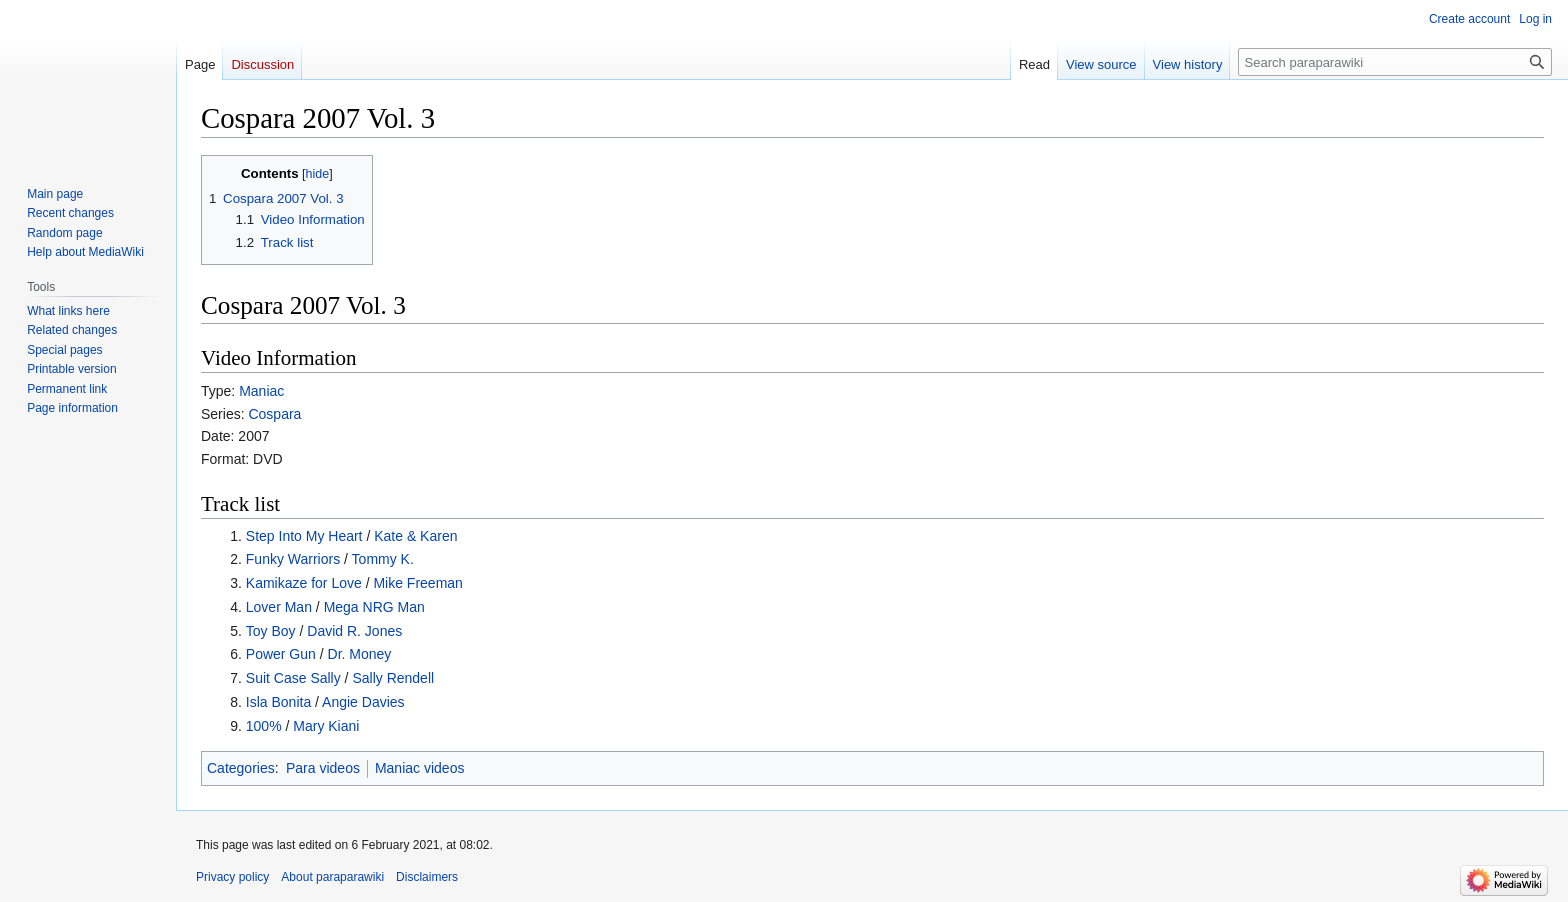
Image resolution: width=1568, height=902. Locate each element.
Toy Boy (271, 631)
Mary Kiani (326, 726)
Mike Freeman (417, 583)
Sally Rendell (393, 678)
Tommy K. (383, 559)
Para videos (323, 768)
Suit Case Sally (293, 678)
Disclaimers (427, 877)
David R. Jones (354, 631)
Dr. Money (360, 654)
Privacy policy (232, 877)
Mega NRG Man (374, 607)
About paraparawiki (332, 877)
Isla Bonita (278, 702)
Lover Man (279, 607)
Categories (241, 768)
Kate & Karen (415, 536)
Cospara (274, 414)
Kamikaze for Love (304, 583)
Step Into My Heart (304, 536)
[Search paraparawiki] (1395, 62)
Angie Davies (363, 702)
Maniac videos (420, 768)
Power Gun (281, 654)
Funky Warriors (293, 559)
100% (264, 726)
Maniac (261, 391)
